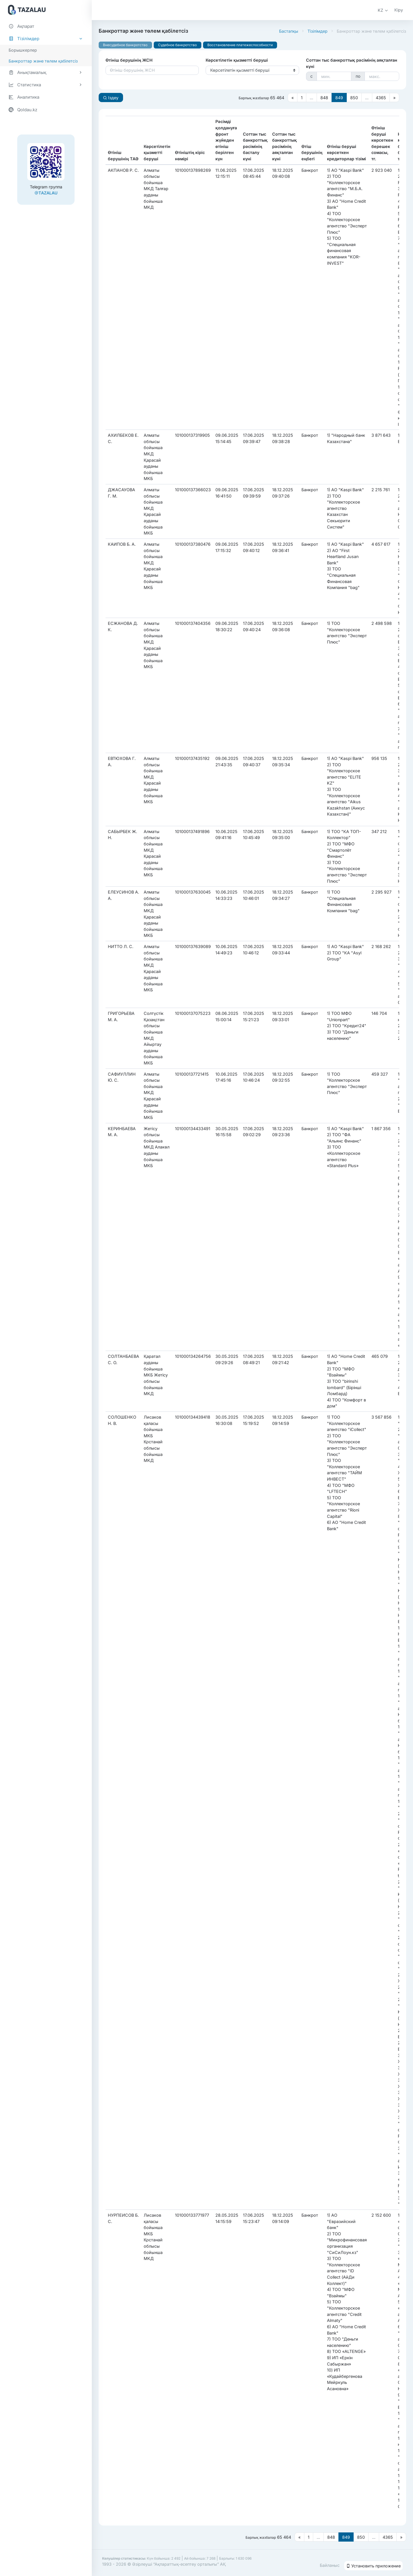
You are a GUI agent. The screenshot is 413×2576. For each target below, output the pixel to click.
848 (324, 97)
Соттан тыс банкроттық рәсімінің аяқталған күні (351, 63)
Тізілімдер (317, 31)
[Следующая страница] (394, 97)
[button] (383, 10)
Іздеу (110, 97)
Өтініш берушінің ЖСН (129, 60)
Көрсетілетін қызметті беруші (237, 60)
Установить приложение (373, 2565)
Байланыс (330, 2565)
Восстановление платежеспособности (240, 45)
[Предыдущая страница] (292, 97)
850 (354, 97)
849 (339, 97)
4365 (381, 97)
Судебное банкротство (177, 45)
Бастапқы (288, 31)
